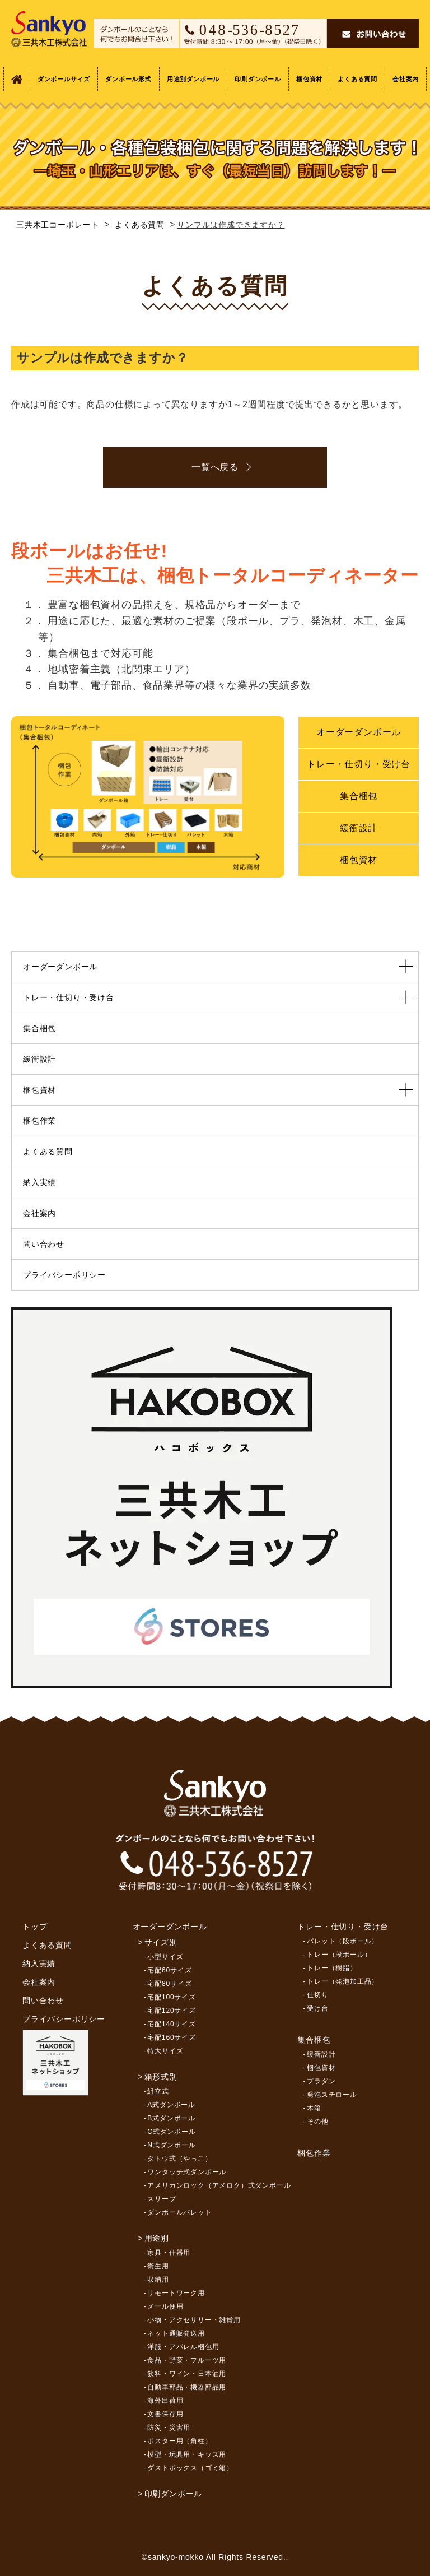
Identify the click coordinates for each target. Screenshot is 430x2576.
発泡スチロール (332, 2095)
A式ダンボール (171, 2105)
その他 (317, 2121)
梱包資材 (309, 79)
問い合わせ (43, 1244)
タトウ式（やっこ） (179, 2158)
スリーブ (161, 2199)
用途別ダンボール (193, 79)
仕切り (317, 1995)
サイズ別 (160, 1942)
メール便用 (165, 2306)
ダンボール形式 (128, 79)
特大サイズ (165, 2051)
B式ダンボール (171, 2118)
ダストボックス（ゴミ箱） (190, 2468)
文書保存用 (165, 2414)
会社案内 (405, 79)
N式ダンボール (171, 2145)
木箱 (314, 2108)
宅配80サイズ (169, 1984)
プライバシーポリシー (64, 1274)
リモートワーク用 (175, 2293)
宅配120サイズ (171, 2011)
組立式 (158, 2091)
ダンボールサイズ (64, 79)
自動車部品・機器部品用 (186, 2387)
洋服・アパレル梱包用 (183, 2347)
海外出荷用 (165, 2401)
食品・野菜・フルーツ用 (186, 2360)
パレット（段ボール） (342, 1941)
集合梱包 (358, 796)
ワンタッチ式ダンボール (186, 2172)
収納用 (158, 2279)
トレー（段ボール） (339, 1954)
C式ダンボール (171, 2132)
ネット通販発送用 (175, 2333)
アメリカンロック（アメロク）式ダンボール (219, 2185)
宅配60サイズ (169, 1970)
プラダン (321, 2081)
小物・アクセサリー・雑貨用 (193, 2320)
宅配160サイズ (171, 2037)
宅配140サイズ (171, 2024)
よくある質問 (357, 79)
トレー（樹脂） (332, 1968)
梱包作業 (39, 1120)
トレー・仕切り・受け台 (358, 764)
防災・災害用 (168, 2427)
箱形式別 (160, 2076)
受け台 (317, 2008)
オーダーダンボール (358, 732)
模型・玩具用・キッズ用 (186, 2454)
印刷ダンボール (258, 79)
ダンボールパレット (179, 2212)
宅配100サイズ (171, 1997)
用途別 (156, 2238)
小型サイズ (165, 1957)
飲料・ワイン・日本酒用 (186, 2374)
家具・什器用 (168, 2253)
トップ (34, 1926)
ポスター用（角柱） (179, 2441)
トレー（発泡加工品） (342, 1981)
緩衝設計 (358, 828)
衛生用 (158, 2266)
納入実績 (39, 1182)
